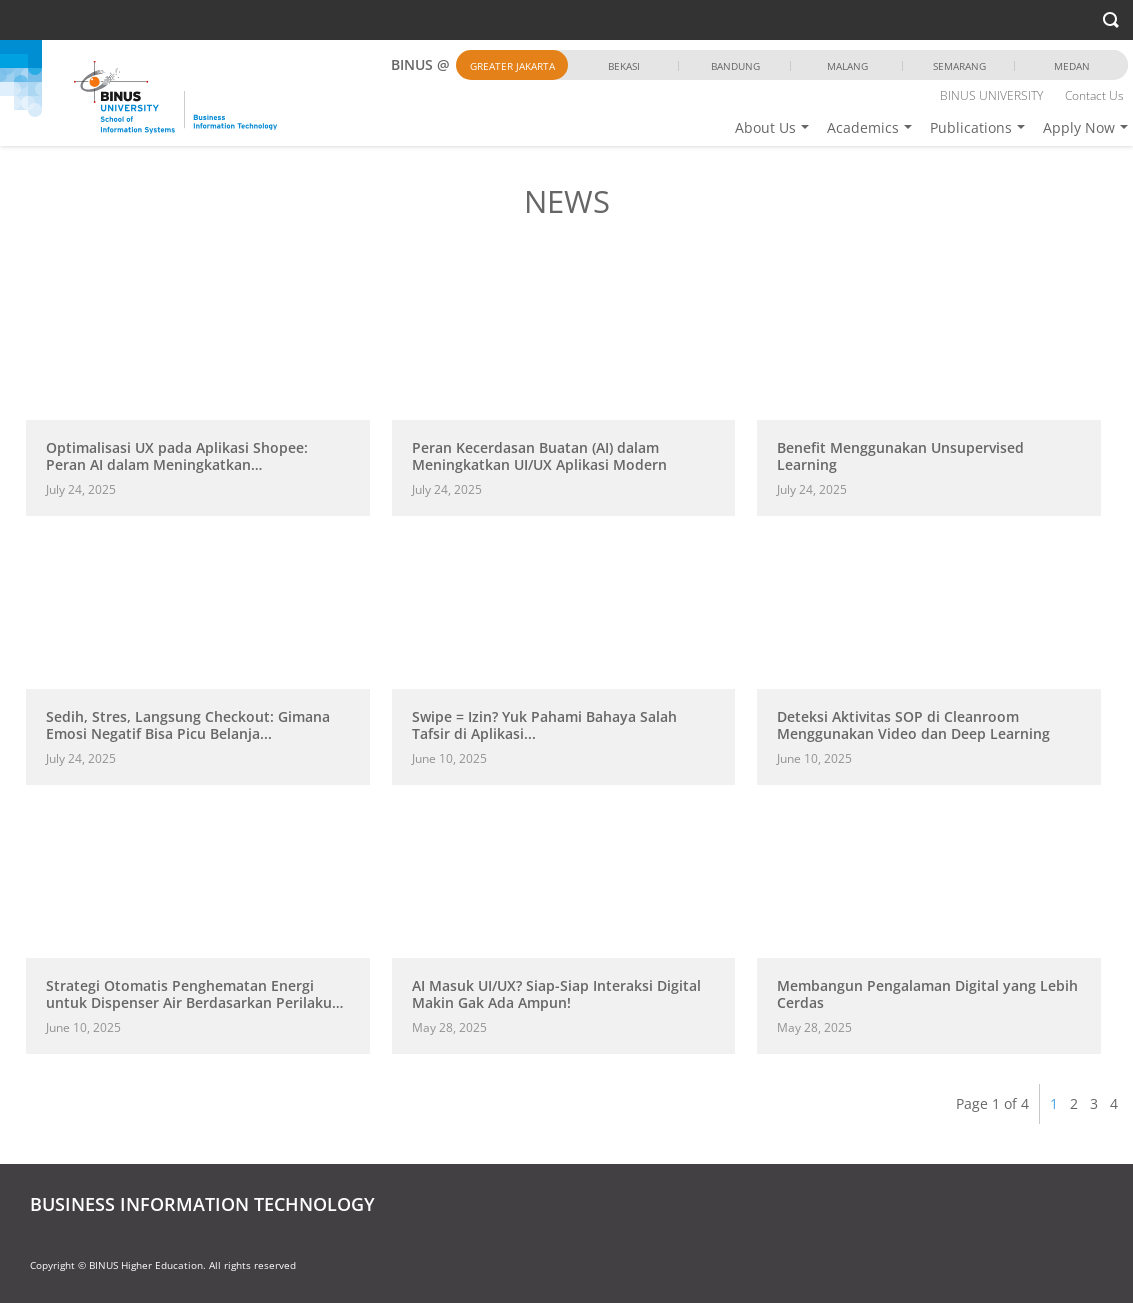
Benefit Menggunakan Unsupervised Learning (900, 456)
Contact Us (1094, 95)
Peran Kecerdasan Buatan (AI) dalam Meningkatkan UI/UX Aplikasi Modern (539, 456)
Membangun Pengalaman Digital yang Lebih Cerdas (927, 993)
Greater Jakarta (512, 66)
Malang (847, 66)
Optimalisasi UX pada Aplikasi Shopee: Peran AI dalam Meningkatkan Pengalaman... (177, 464)
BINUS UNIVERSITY (991, 95)
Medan (1072, 66)
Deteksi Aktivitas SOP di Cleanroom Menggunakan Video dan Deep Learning (913, 725)
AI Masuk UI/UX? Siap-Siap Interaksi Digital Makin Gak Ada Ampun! (556, 993)
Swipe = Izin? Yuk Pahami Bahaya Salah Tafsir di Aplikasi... (544, 725)
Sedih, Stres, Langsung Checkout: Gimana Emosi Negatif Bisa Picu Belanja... (188, 725)
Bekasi (624, 66)
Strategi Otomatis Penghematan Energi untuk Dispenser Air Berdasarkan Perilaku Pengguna (189, 1001)
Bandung (735, 66)
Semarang (959, 66)
